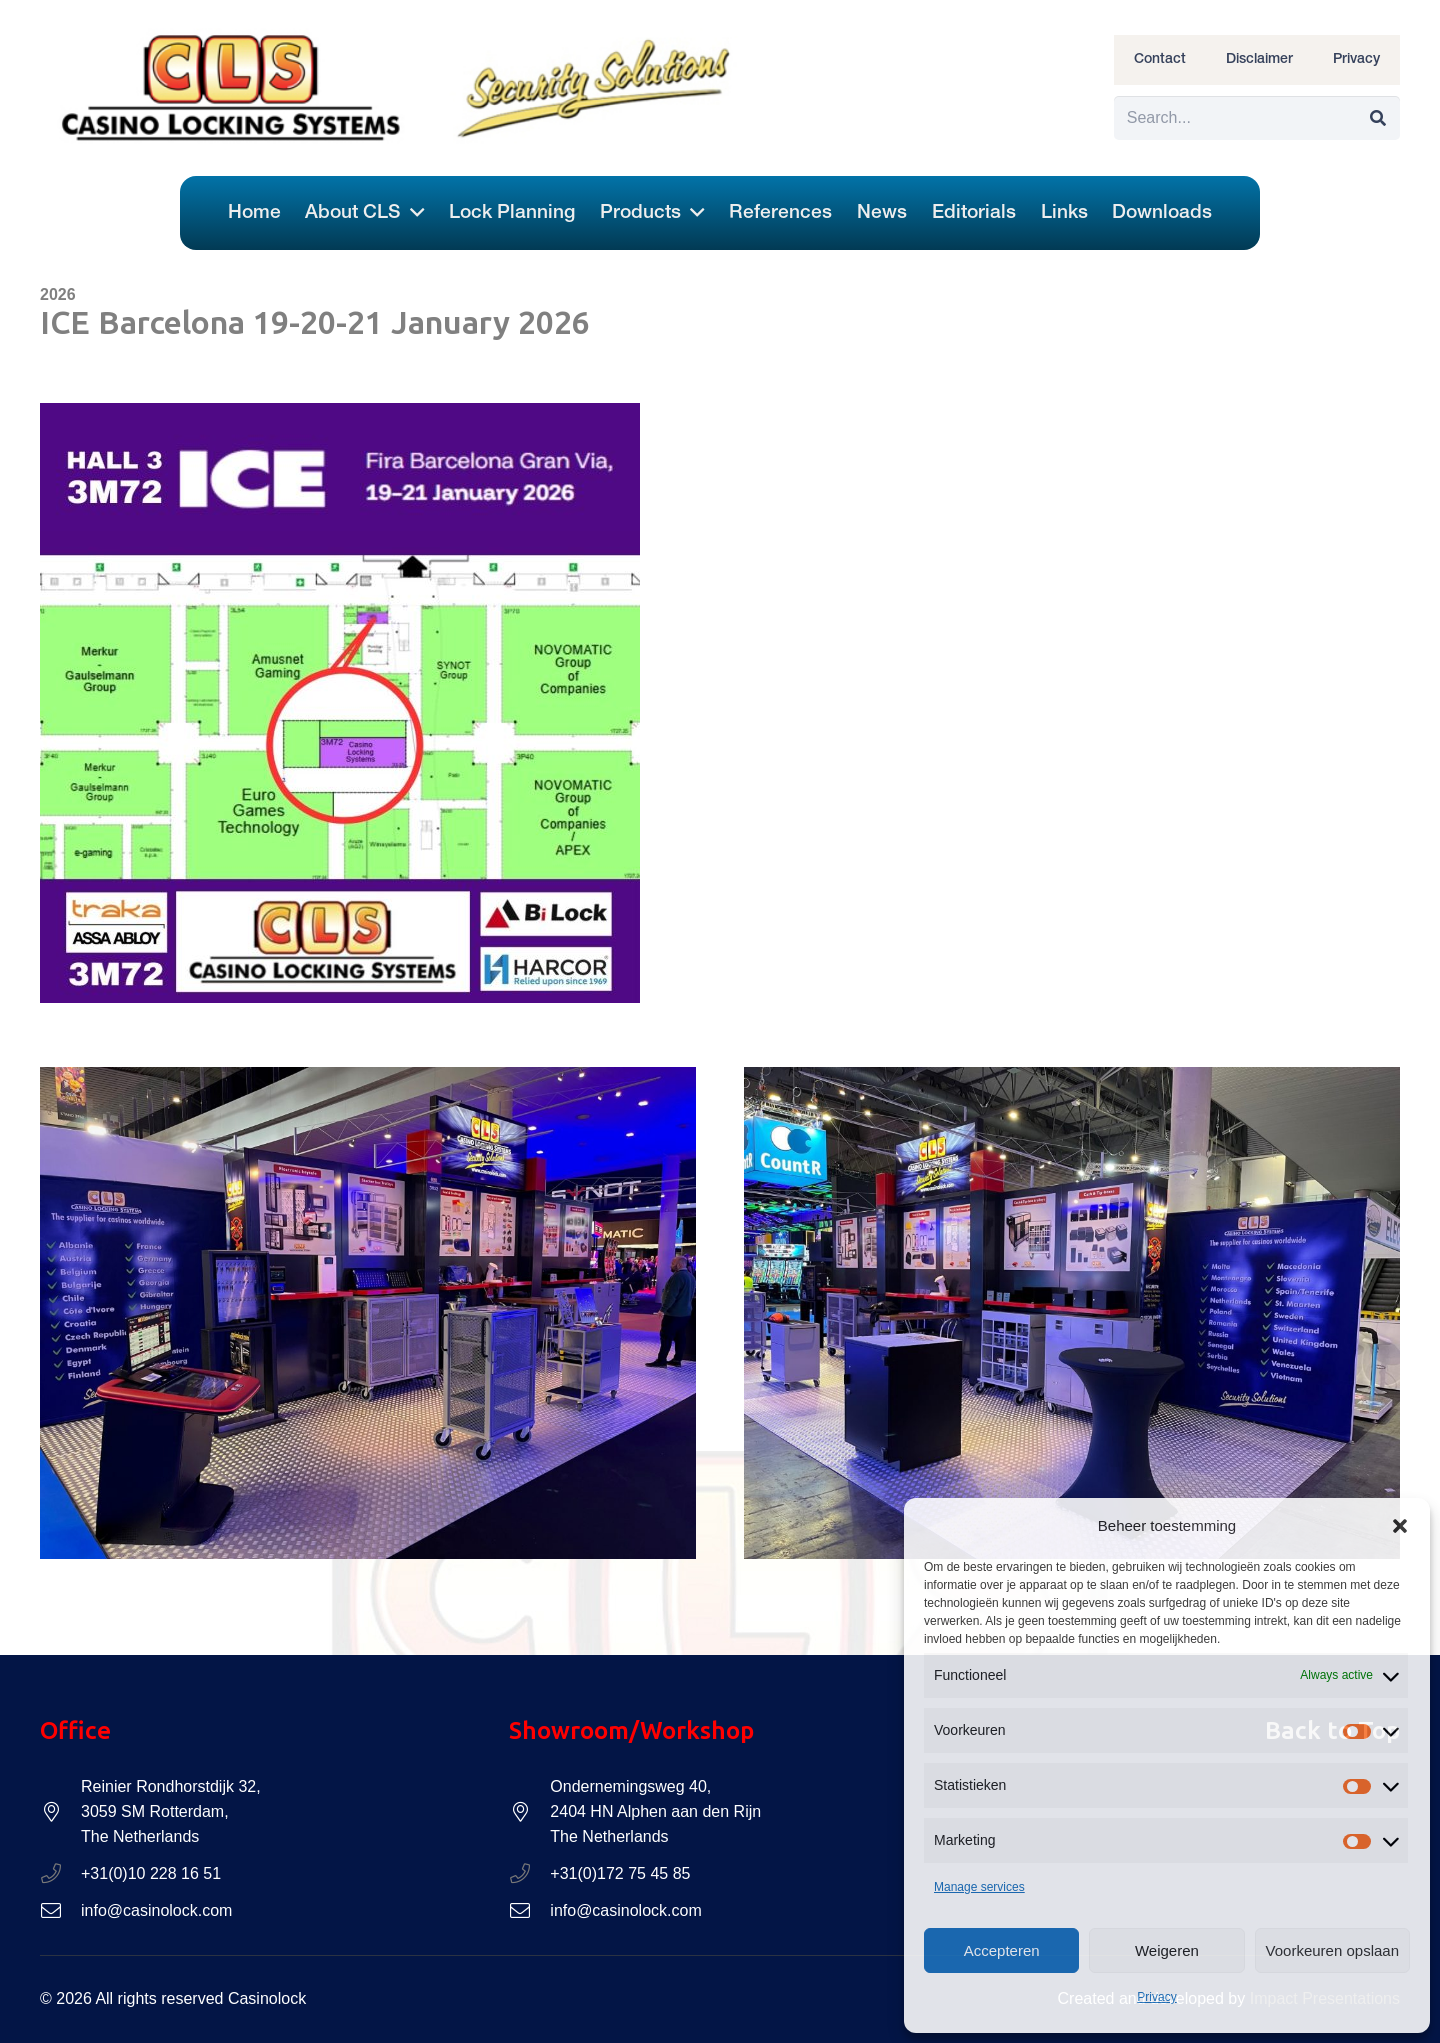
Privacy (1156, 1997)
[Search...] (1257, 118)
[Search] (1377, 118)
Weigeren (1167, 1950)
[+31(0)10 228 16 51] (60, 1874)
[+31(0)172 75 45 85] (529, 1874)
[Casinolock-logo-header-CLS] (232, 88)
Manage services (979, 1887)
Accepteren (1002, 1950)
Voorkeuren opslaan (1332, 1950)
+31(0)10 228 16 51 (151, 1873)
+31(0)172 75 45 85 (620, 1873)
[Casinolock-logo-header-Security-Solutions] (597, 88)
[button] (1400, 1526)
